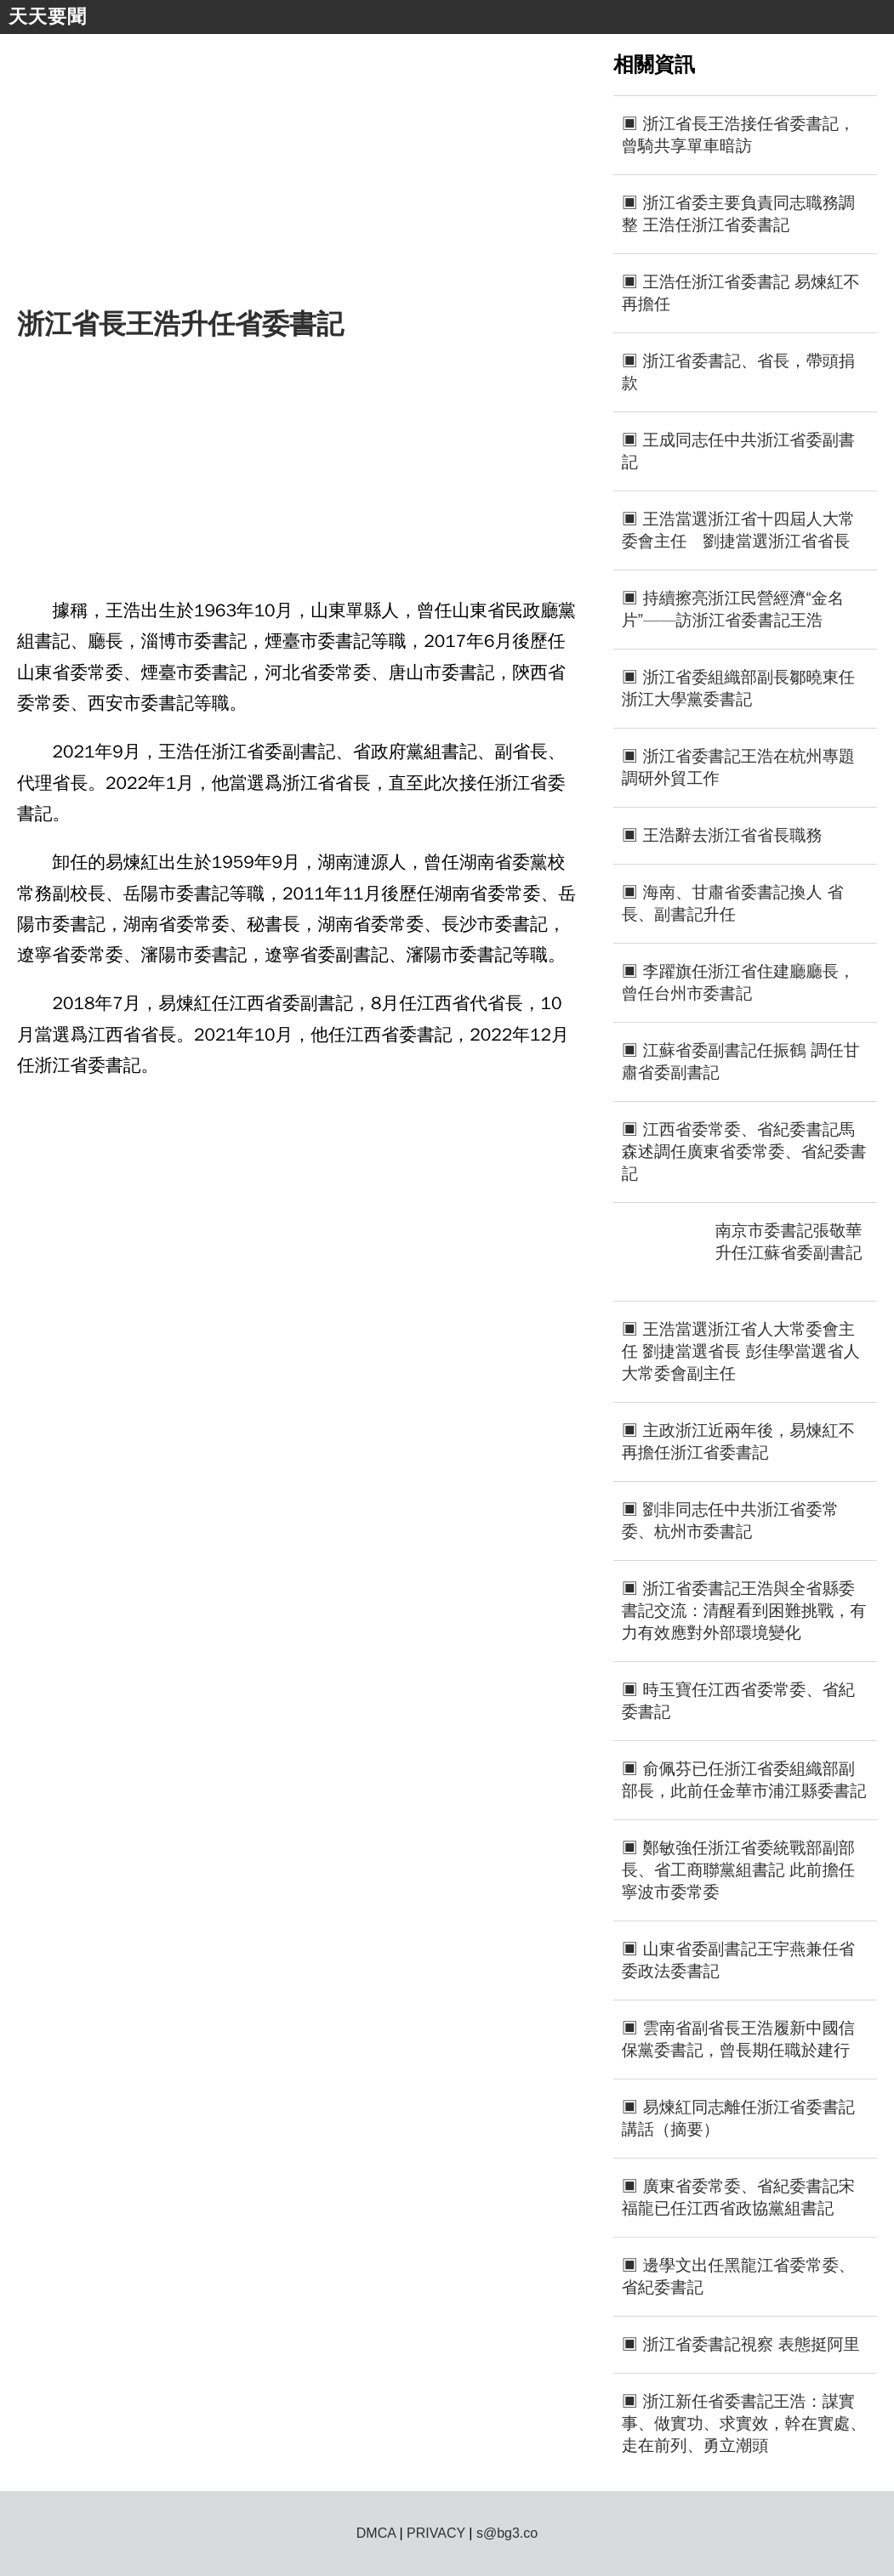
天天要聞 (48, 16)
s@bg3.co (507, 2533)
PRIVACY (436, 2533)
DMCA (376, 2533)
